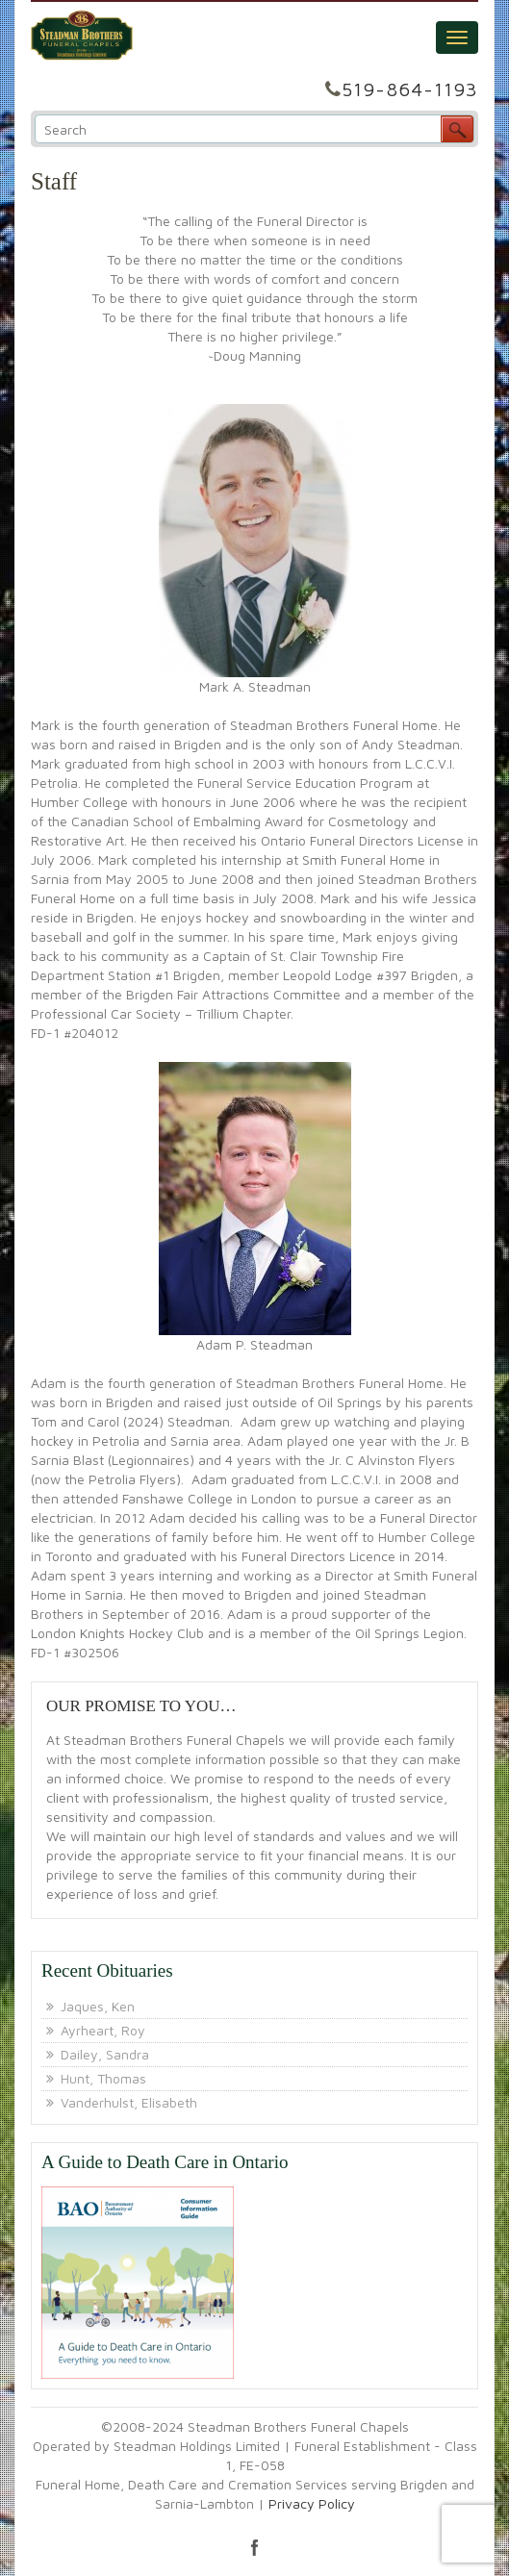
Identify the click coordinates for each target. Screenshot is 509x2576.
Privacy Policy (311, 2503)
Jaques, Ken (98, 2006)
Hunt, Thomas (103, 2078)
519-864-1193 (410, 89)
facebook (255, 2547)
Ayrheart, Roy (103, 2030)
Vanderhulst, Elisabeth (129, 2102)
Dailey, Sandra (105, 2054)
